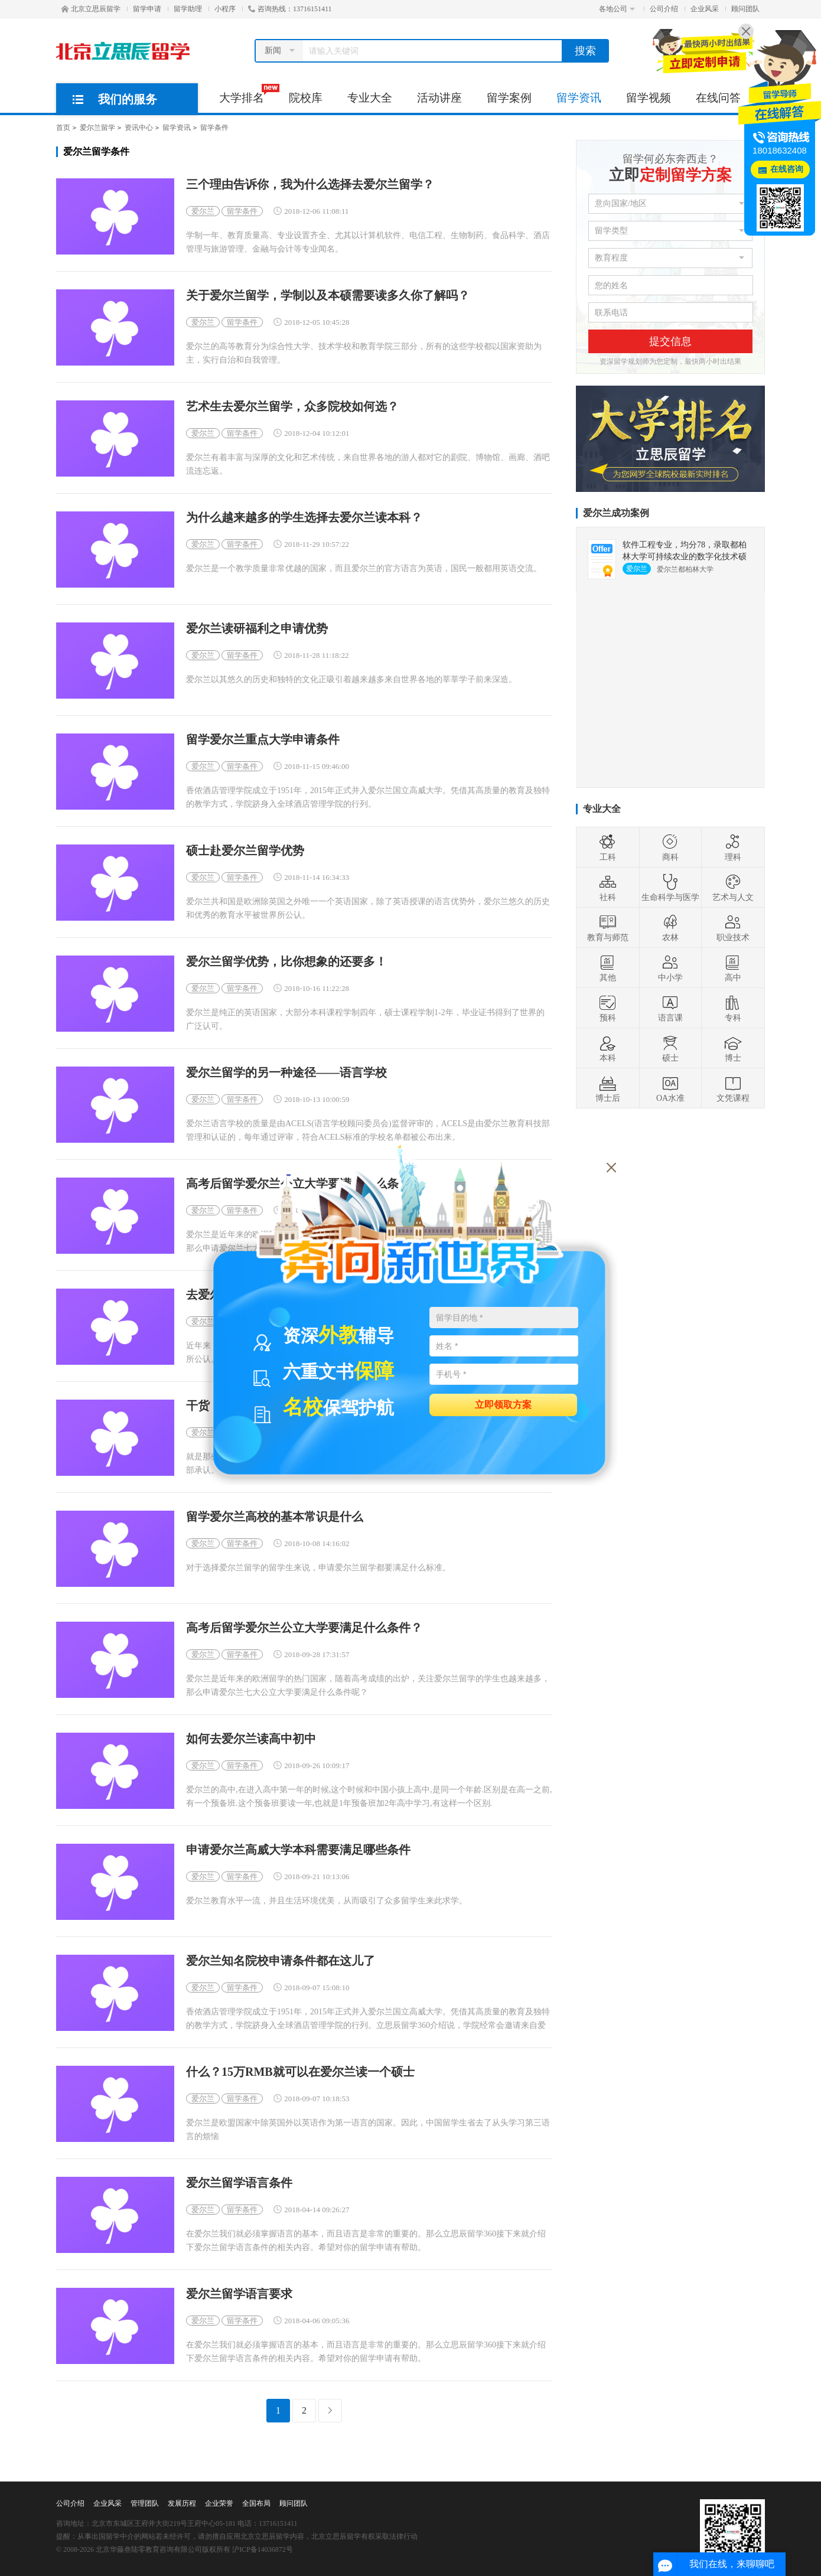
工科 (608, 847)
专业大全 (369, 98)
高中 (733, 968)
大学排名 (247, 94)
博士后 (607, 1088)
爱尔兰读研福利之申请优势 (257, 628)
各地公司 (617, 9)
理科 (733, 847)
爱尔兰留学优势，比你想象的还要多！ (286, 962)
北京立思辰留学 (90, 9)
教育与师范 (607, 928)
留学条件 (214, 127)
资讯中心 (139, 127)
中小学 (670, 968)
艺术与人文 (733, 887)
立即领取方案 (503, 1404)
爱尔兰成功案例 (616, 513)
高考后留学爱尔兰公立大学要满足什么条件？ (304, 1628)
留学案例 (509, 98)
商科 (670, 847)
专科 (733, 1008)
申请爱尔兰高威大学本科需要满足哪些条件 (298, 1850)
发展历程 (182, 2503)
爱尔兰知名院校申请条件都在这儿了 (280, 1961)
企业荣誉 (219, 2503)
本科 (608, 1048)
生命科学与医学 (670, 887)
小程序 (225, 9)
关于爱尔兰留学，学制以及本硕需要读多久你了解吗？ (328, 295)
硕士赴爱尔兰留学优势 (245, 850)
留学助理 (188, 9)
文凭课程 (733, 1088)
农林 (670, 928)
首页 (63, 127)
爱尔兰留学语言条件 (239, 2183)
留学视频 (648, 98)
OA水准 (670, 1088)
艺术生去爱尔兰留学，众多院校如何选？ (292, 406)
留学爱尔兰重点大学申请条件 (263, 739)
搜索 (585, 51)
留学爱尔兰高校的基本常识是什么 (274, 1517)
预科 (608, 1008)
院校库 (305, 98)
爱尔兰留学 (97, 127)
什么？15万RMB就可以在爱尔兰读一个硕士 (300, 2072)
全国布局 (256, 2503)
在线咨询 (786, 169)
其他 (608, 968)
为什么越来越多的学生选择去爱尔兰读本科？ (304, 517)
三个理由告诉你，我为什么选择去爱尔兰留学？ (310, 184)
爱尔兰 (202, 211)
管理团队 (145, 2503)
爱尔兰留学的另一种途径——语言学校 (286, 1073)
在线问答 (718, 98)
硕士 (670, 1048)
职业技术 (733, 928)
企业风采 (704, 9)
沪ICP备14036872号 (262, 2549)
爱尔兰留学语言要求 (239, 2294)
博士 (733, 1048)
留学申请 (147, 9)
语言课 (670, 1008)
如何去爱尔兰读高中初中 (251, 1739)
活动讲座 (439, 98)
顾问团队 (745, 9)
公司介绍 (664, 9)
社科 (608, 887)
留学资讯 (578, 98)
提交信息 (670, 341)
